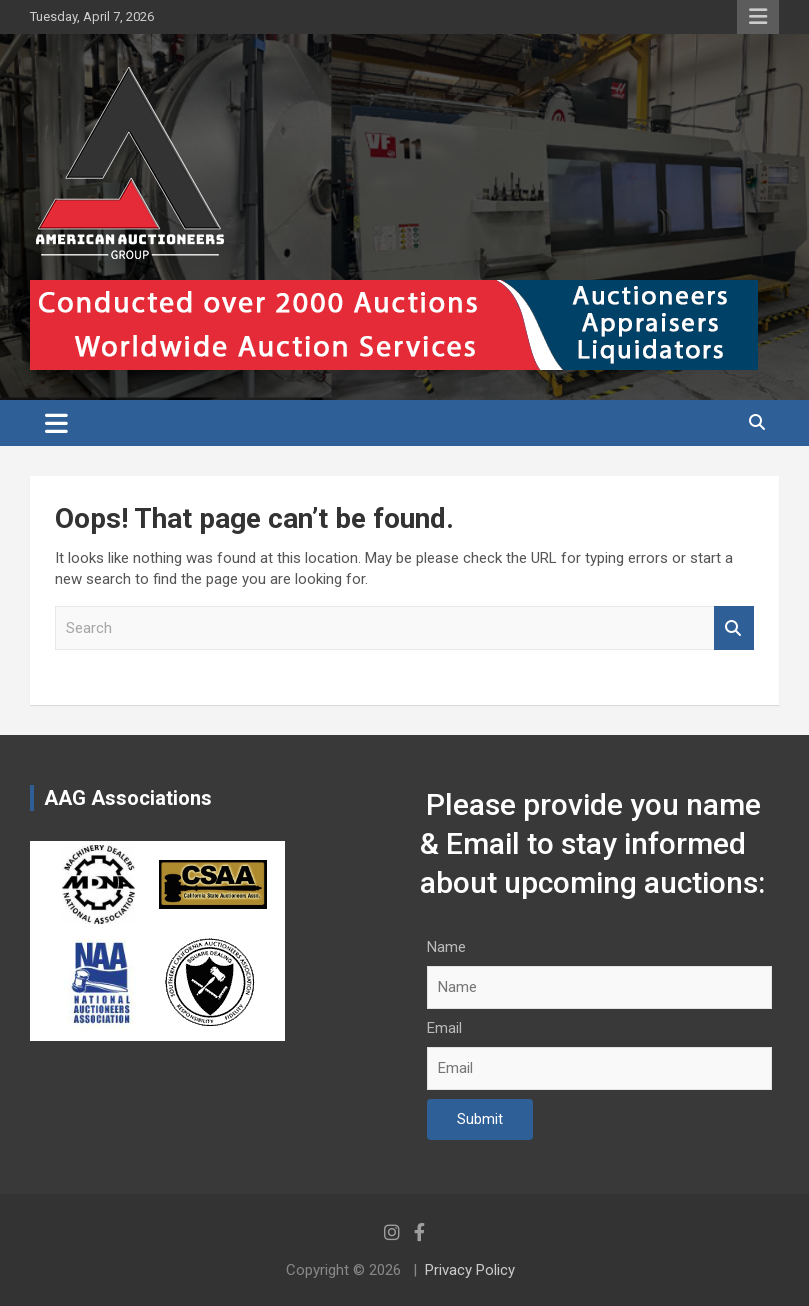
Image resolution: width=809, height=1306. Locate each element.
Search (734, 628)
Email (444, 1028)
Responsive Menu (758, 17)
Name (446, 947)
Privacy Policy (470, 1270)
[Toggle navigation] (56, 423)
